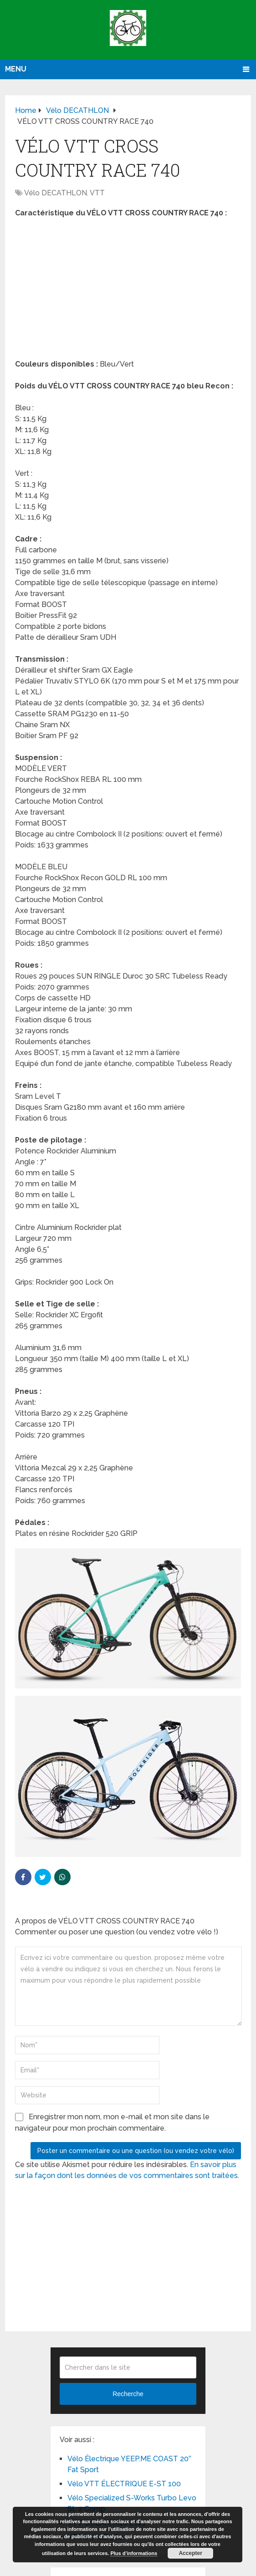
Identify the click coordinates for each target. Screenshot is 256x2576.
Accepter (190, 2553)
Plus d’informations (133, 2553)
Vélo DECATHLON (55, 193)
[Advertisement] (128, 291)
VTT (97, 193)
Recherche (128, 2393)
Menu (15, 69)
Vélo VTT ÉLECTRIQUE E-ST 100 (124, 2483)
